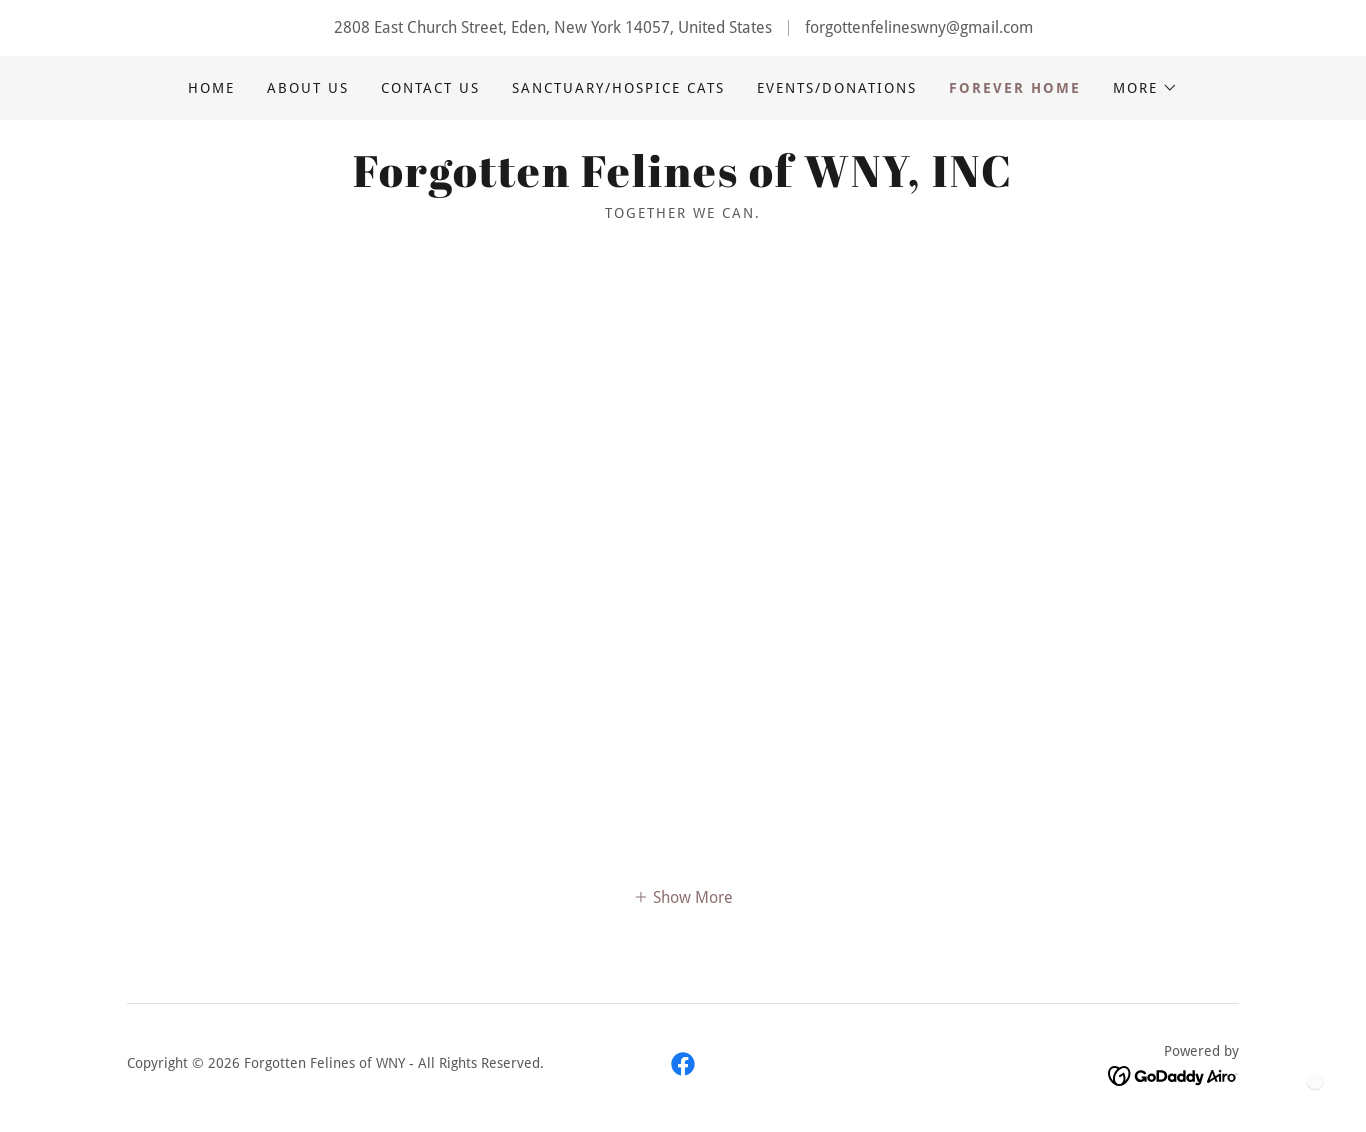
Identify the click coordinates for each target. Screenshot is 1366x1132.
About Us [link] (308, 88)
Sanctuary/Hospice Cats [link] (618, 88)
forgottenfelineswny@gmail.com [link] (919, 27)
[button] (1145, 88)
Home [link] (211, 88)
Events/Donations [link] (837, 88)
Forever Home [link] (1015, 88)
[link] (683, 181)
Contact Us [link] (430, 88)
